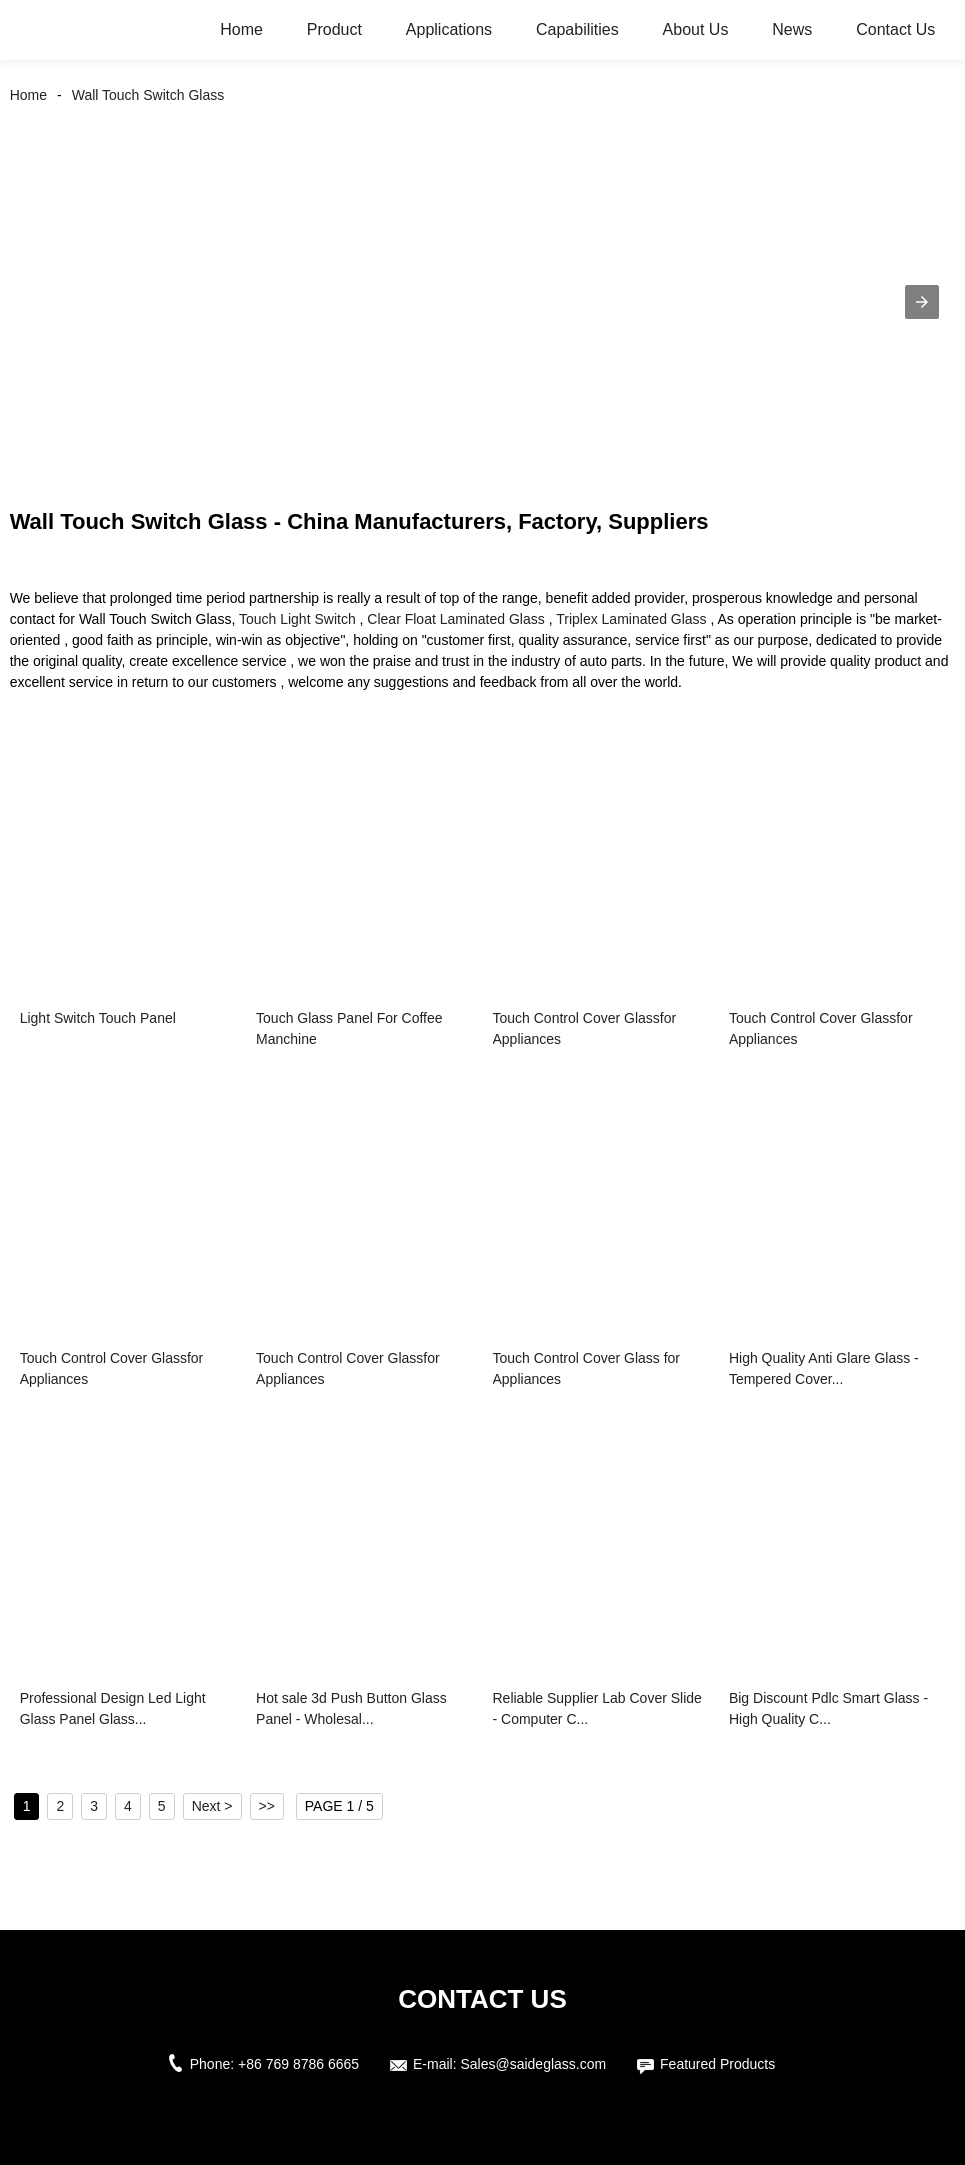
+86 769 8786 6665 (298, 2064)
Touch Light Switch (297, 619)
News (792, 29)
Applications (449, 29)
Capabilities (577, 29)
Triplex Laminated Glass (631, 619)
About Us (696, 29)
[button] (922, 302)
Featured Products (717, 2064)
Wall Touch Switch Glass (148, 95)
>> (267, 1806)
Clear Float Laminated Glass (455, 619)
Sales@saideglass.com (533, 2064)
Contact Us (895, 29)
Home (241, 29)
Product (334, 29)
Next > (212, 1806)
